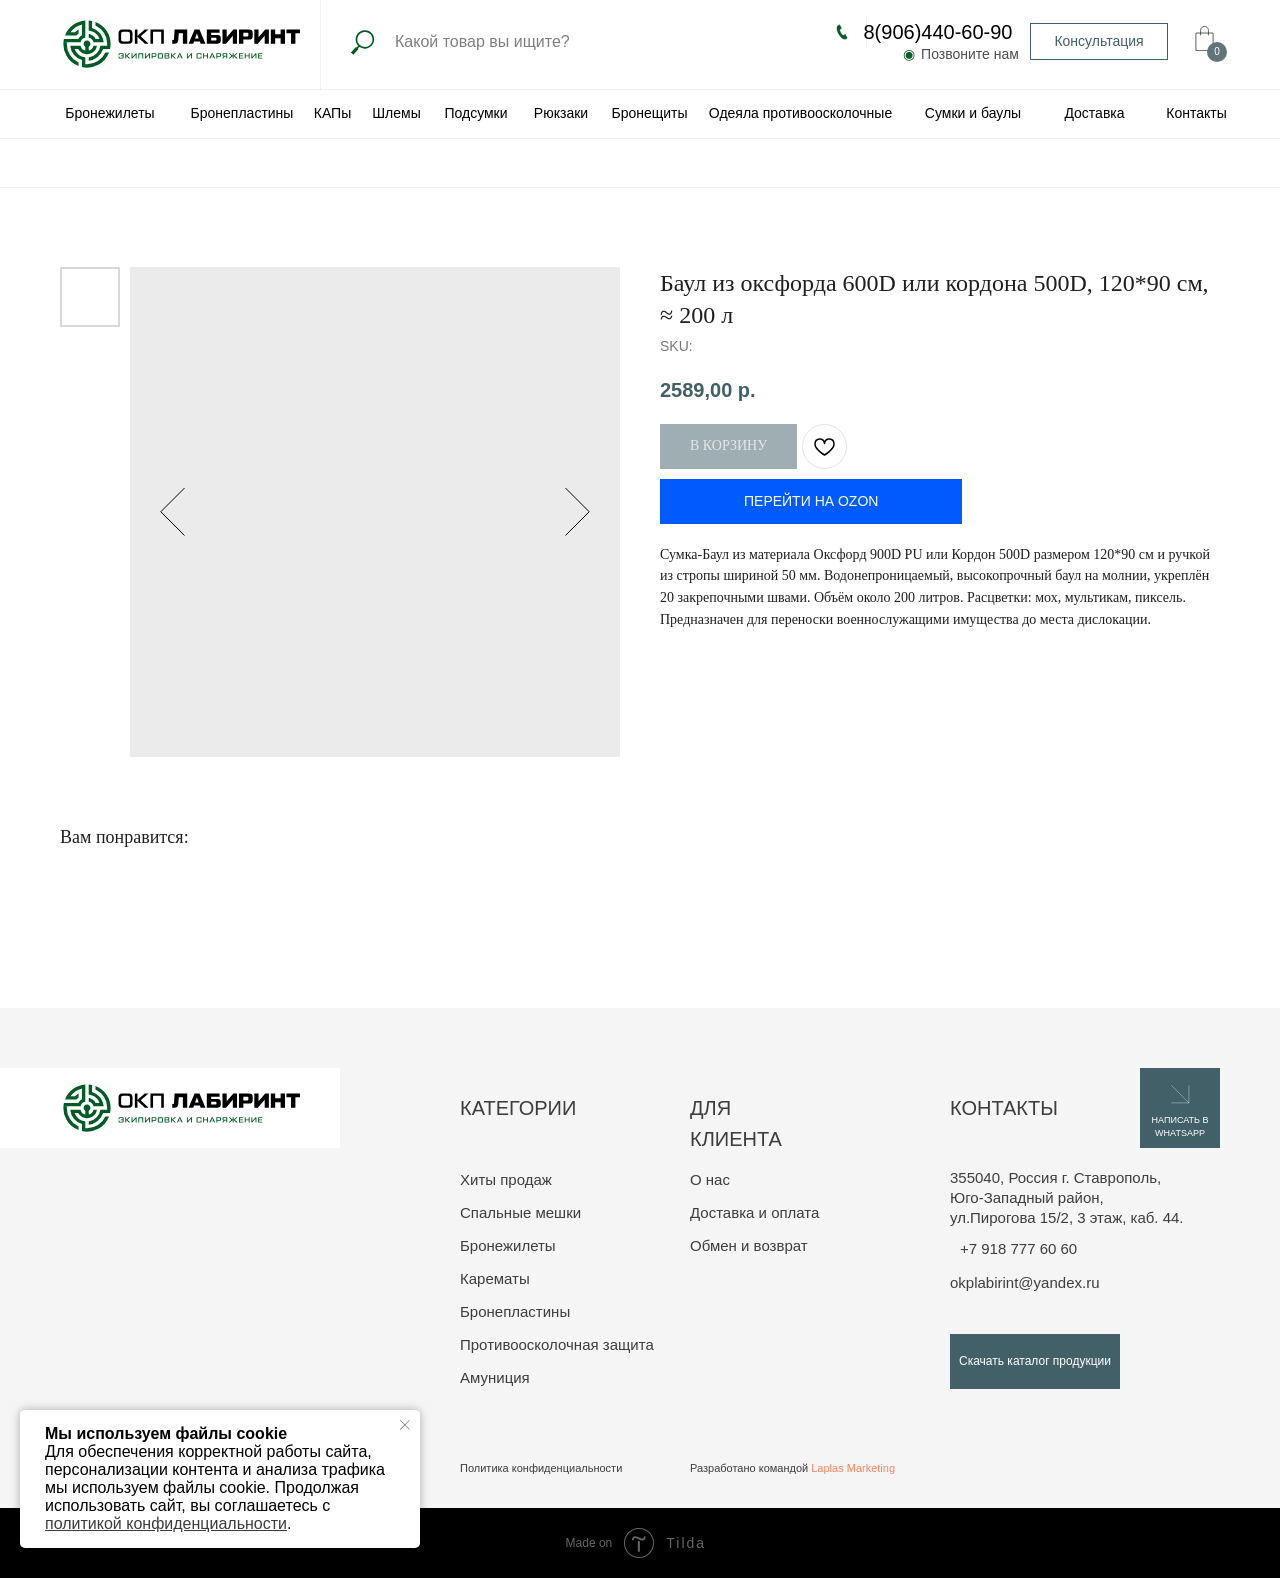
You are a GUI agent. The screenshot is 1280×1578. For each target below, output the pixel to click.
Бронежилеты (508, 1245)
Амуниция (495, 1377)
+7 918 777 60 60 (1018, 1248)
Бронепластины (515, 1311)
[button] (1099, 41)
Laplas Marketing (853, 1468)
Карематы (495, 1278)
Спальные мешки (520, 1212)
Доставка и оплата (754, 1212)
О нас (710, 1179)
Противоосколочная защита (557, 1344)
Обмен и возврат (749, 1245)
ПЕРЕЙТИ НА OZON (811, 501)
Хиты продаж (506, 1179)
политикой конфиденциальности (166, 1523)
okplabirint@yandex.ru (1024, 1282)
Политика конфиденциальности (541, 1468)
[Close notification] (405, 1425)
